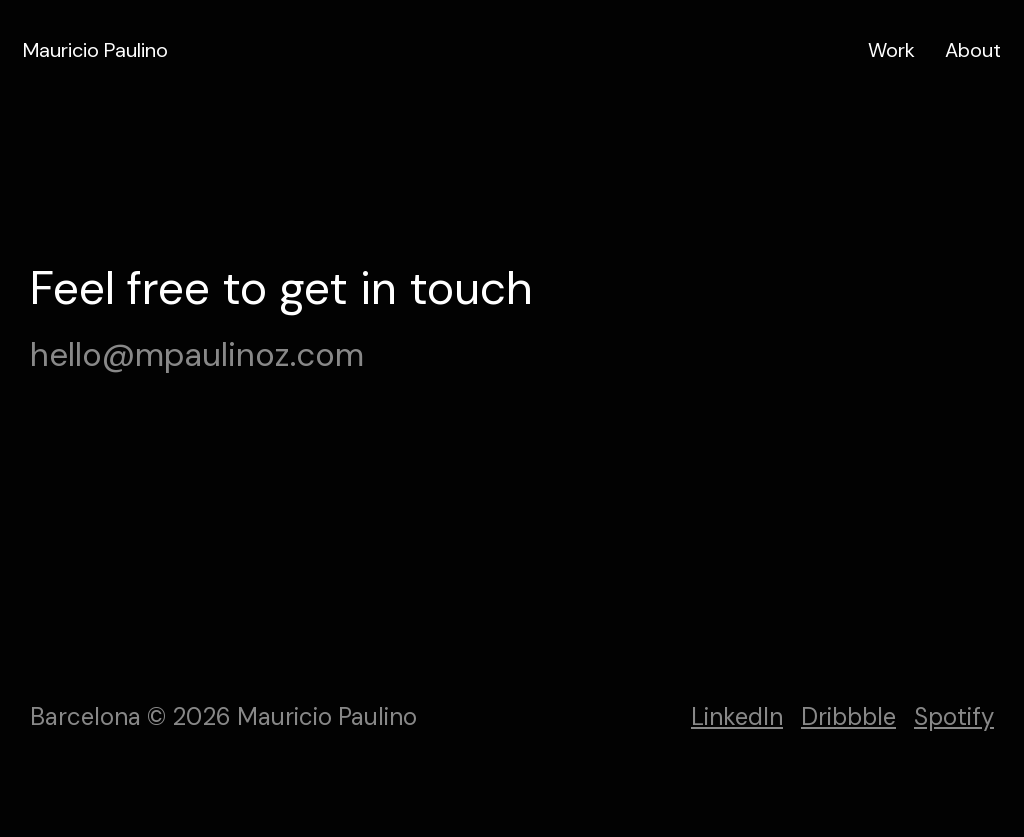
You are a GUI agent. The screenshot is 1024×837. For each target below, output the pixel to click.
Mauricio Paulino (95, 50)
